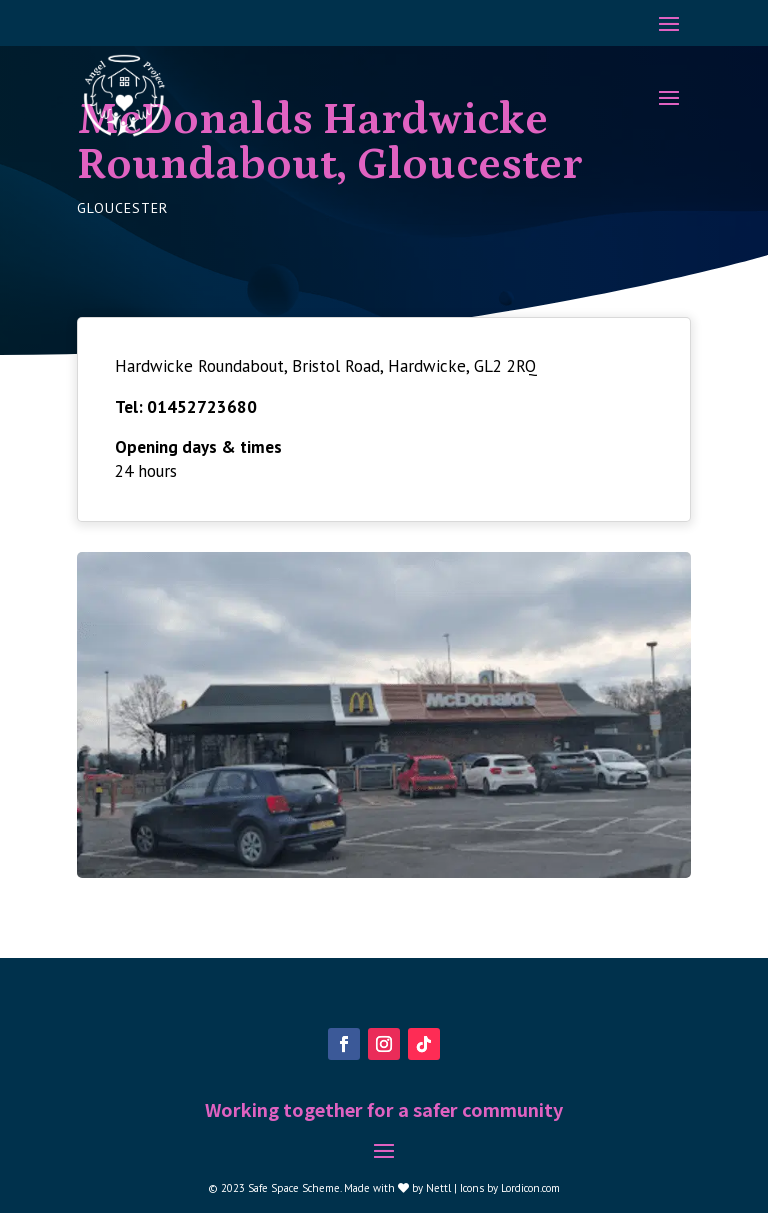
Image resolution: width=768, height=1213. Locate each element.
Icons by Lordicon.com (510, 1188)
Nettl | (443, 1188)
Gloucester (122, 208)
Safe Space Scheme (294, 1188)
